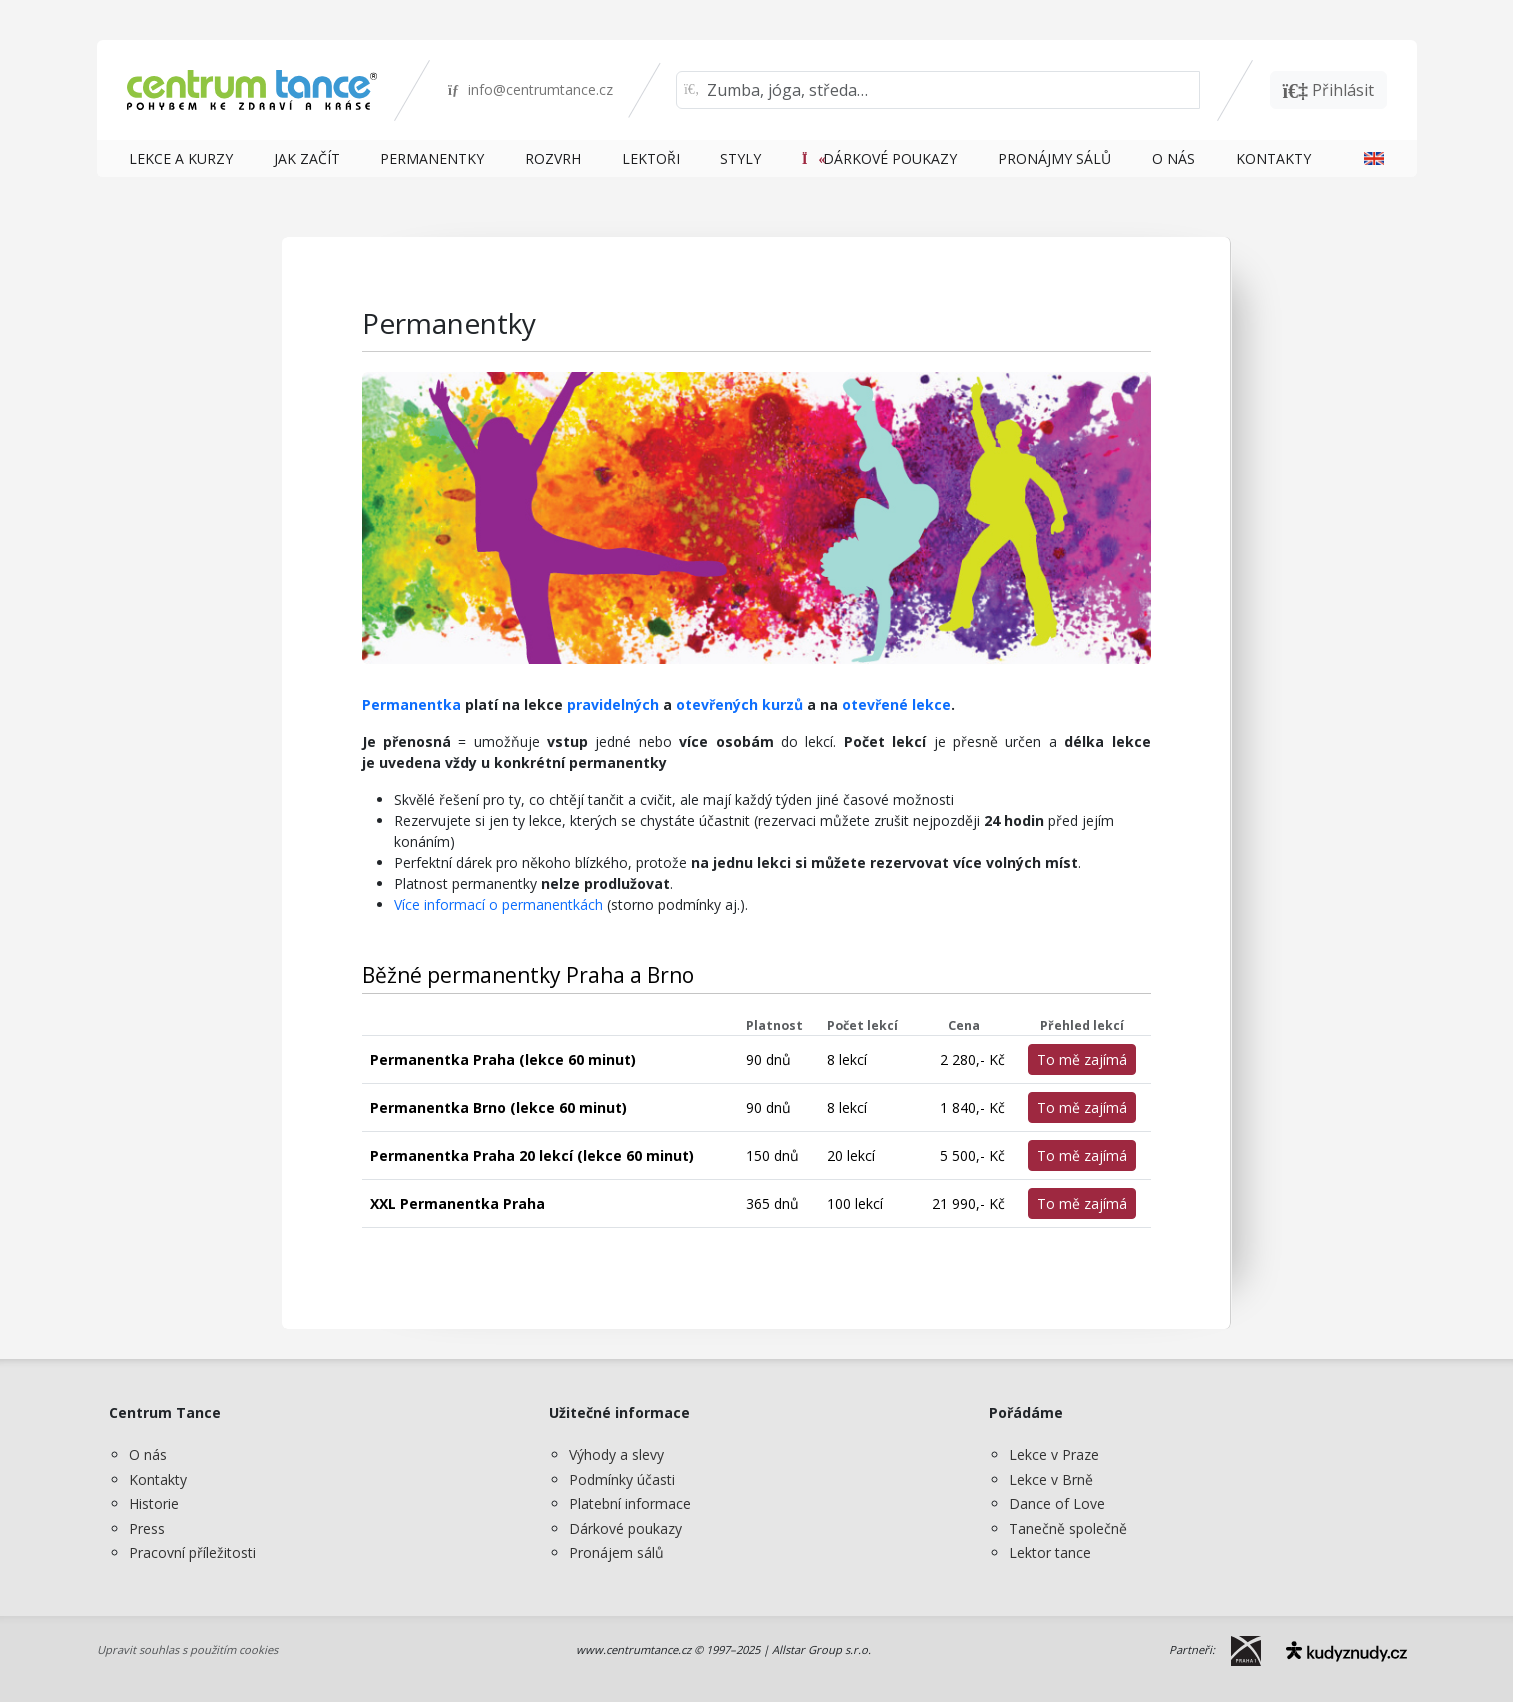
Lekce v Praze (1054, 1454)
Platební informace (630, 1503)
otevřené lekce (896, 704)
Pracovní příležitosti (192, 1552)
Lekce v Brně (1051, 1479)
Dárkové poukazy (625, 1528)
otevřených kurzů (739, 704)
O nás (148, 1454)
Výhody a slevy (616, 1454)
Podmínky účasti (622, 1479)
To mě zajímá (1082, 1059)
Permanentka (411, 704)
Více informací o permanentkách (498, 904)
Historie (154, 1503)
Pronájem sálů (616, 1552)
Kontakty (158, 1479)
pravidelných (613, 704)
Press (147, 1528)
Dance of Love (1057, 1503)
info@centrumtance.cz (530, 89)
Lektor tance (1050, 1552)
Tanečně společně (1068, 1528)
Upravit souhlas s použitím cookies (187, 1649)
